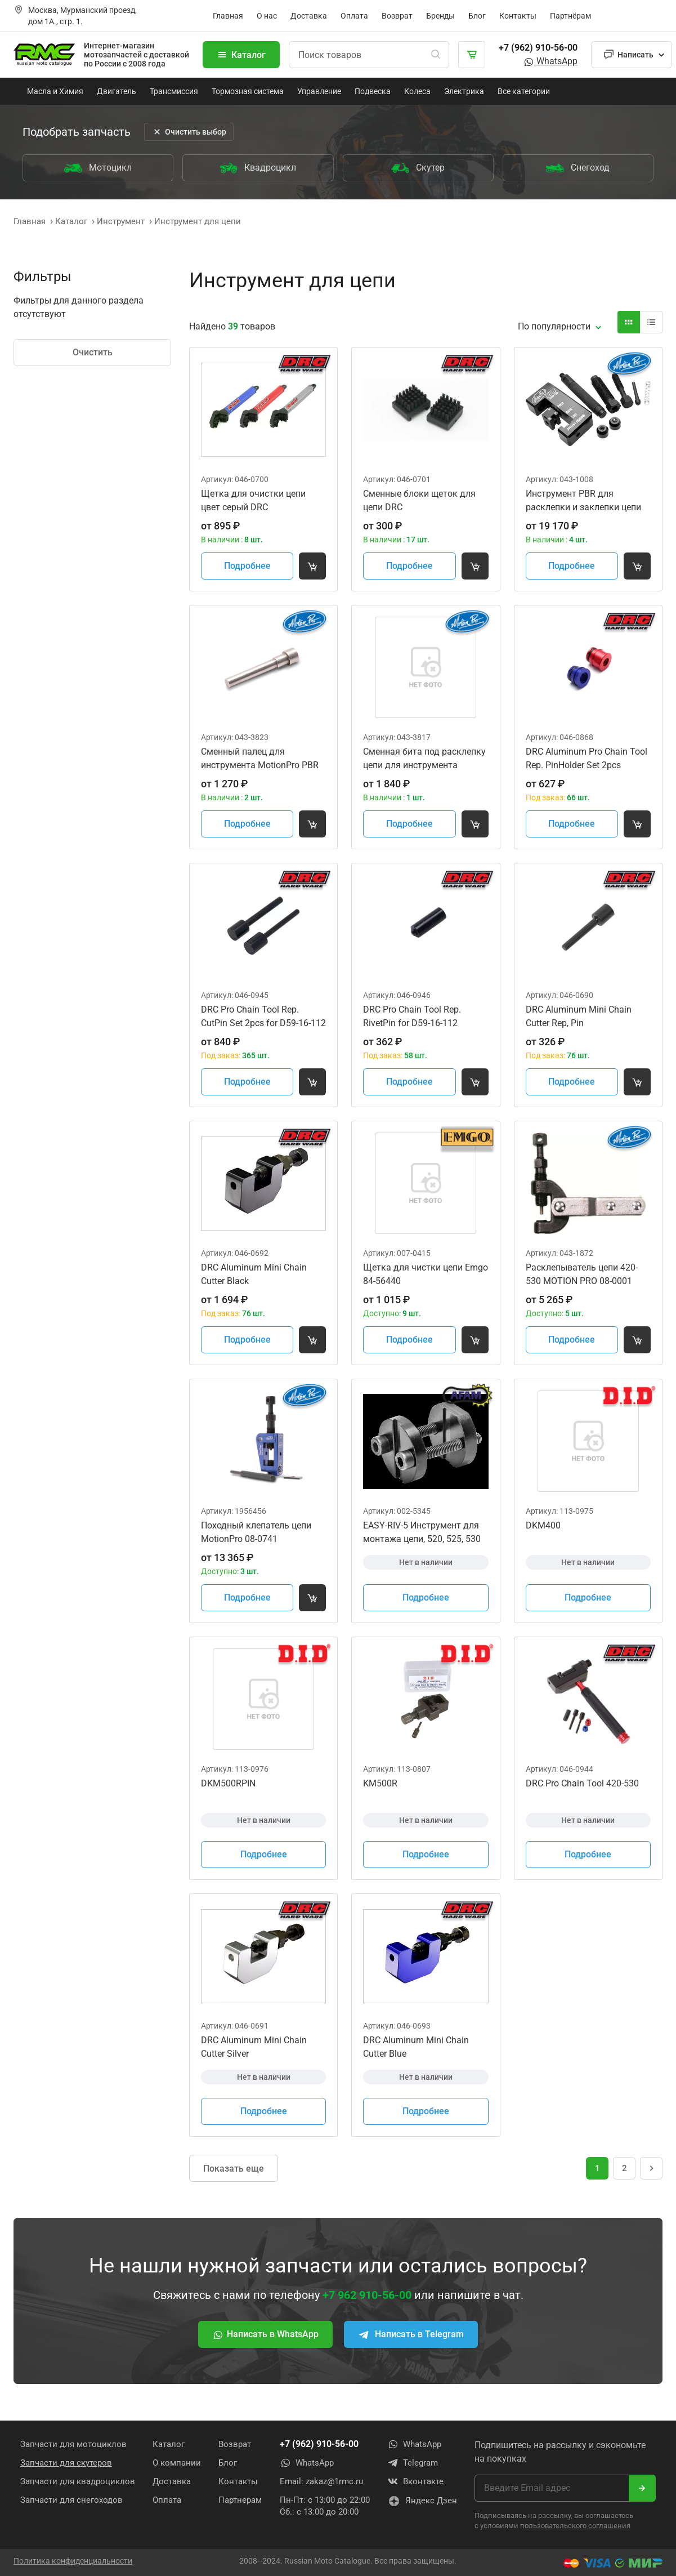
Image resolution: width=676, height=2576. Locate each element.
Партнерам (240, 2500)
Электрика (464, 91)
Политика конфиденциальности (73, 2560)
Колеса (417, 91)
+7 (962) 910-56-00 (538, 47)
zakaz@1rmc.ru (334, 2481)
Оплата (354, 15)
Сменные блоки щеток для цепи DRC (419, 500)
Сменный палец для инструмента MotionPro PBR (260, 758)
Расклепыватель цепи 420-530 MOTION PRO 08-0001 (582, 1274)
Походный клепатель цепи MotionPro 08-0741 (256, 1532)
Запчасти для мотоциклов (73, 2444)
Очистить (93, 352)
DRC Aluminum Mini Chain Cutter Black (254, 1274)
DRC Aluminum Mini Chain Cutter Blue (416, 2047)
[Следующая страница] (651, 2168)
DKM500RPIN (228, 1783)
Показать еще (233, 2168)
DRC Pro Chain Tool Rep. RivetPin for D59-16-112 (412, 1016)
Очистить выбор (188, 131)
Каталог (241, 54)
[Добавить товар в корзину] (312, 566)
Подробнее (247, 565)
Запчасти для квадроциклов (77, 2481)
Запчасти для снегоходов (71, 2500)
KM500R (380, 1783)
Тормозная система (248, 91)
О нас (267, 15)
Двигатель (116, 91)
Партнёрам (570, 15)
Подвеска (373, 91)
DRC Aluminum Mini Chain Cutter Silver (254, 2047)
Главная (228, 15)
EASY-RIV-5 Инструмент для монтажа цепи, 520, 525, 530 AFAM (422, 1533)
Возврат (397, 15)
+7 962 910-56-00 (367, 2295)
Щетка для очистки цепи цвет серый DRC (253, 500)
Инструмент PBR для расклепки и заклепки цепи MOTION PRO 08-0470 (583, 501)
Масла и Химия (55, 91)
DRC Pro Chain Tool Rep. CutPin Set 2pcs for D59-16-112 (263, 1016)
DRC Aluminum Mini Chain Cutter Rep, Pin (579, 1016)
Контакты (517, 15)
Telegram (412, 2462)
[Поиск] (435, 54)
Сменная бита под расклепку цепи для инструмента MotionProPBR (424, 759)
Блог (477, 15)
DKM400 (543, 1525)
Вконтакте (415, 2481)
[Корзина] (471, 54)
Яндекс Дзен (422, 2501)
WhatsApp (550, 61)
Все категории (524, 91)
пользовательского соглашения (575, 2525)
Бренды (440, 15)
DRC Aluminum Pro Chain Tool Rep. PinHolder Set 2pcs (586, 758)
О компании (177, 2463)
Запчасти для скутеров (66, 2463)
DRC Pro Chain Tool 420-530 (582, 1783)
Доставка (308, 15)
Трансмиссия (174, 91)
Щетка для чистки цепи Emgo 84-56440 (425, 1274)
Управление (319, 91)
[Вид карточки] (628, 322)
